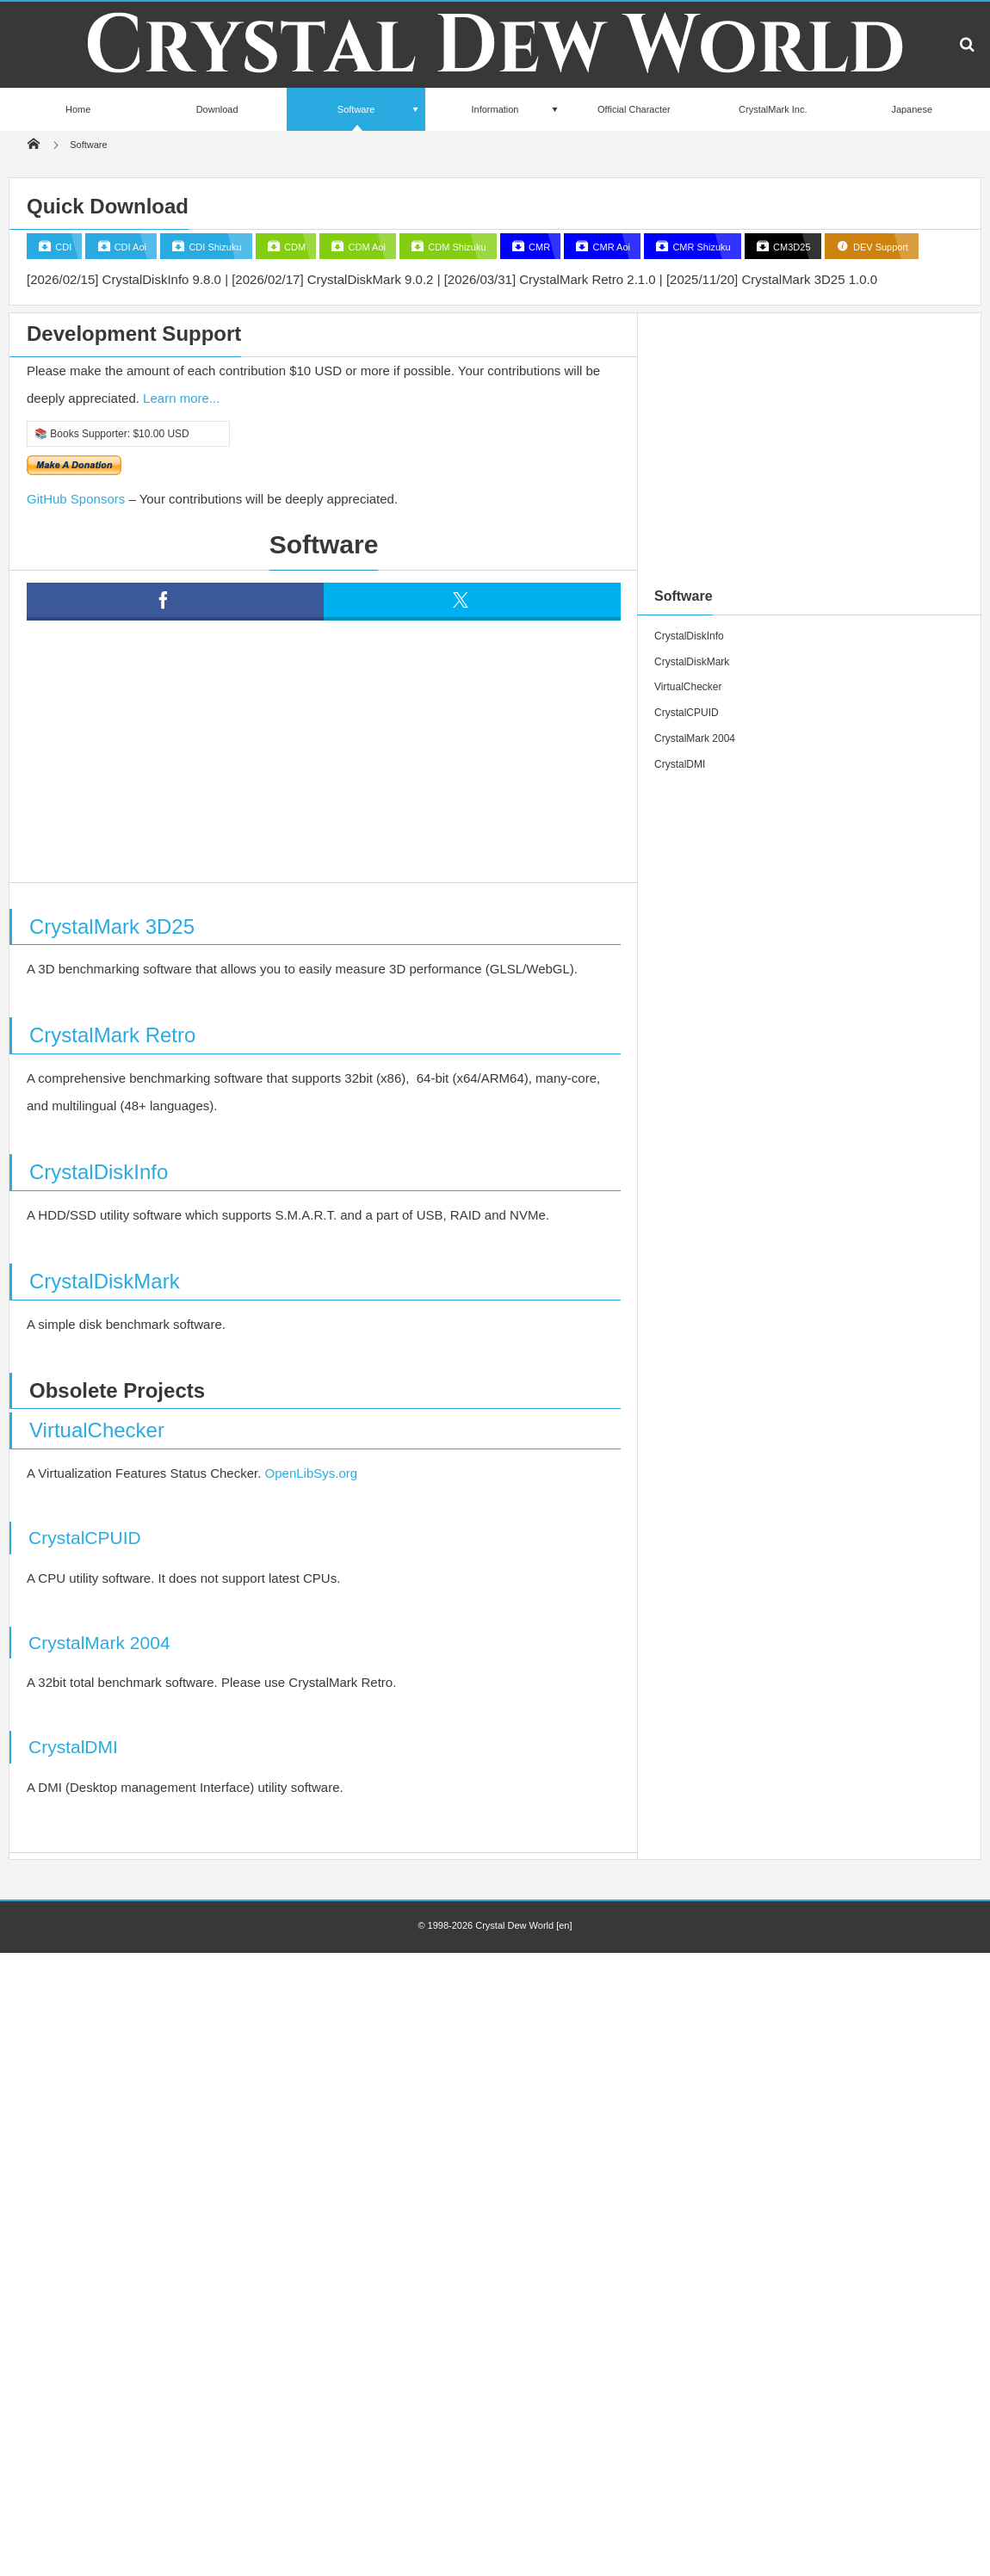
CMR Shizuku (700, 247)
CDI (62, 247)
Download (217, 109)
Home (77, 109)
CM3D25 (790, 247)
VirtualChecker (96, 1430)
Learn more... (181, 398)
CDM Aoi (365, 247)
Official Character (634, 109)
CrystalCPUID (84, 1537)
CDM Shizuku (455, 247)
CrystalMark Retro (112, 1035)
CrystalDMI (73, 1747)
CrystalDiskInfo (98, 1171)
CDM (294, 247)
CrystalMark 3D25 (112, 926)
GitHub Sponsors (76, 498)
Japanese (911, 109)
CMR (538, 247)
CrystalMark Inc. (773, 109)
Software (355, 117)
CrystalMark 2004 (99, 1642)
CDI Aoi (129, 247)
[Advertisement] (340, 762)
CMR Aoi (610, 247)
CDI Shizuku (213, 247)
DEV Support (879, 247)
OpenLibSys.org (311, 1473)
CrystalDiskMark (104, 1281)
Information (494, 109)
